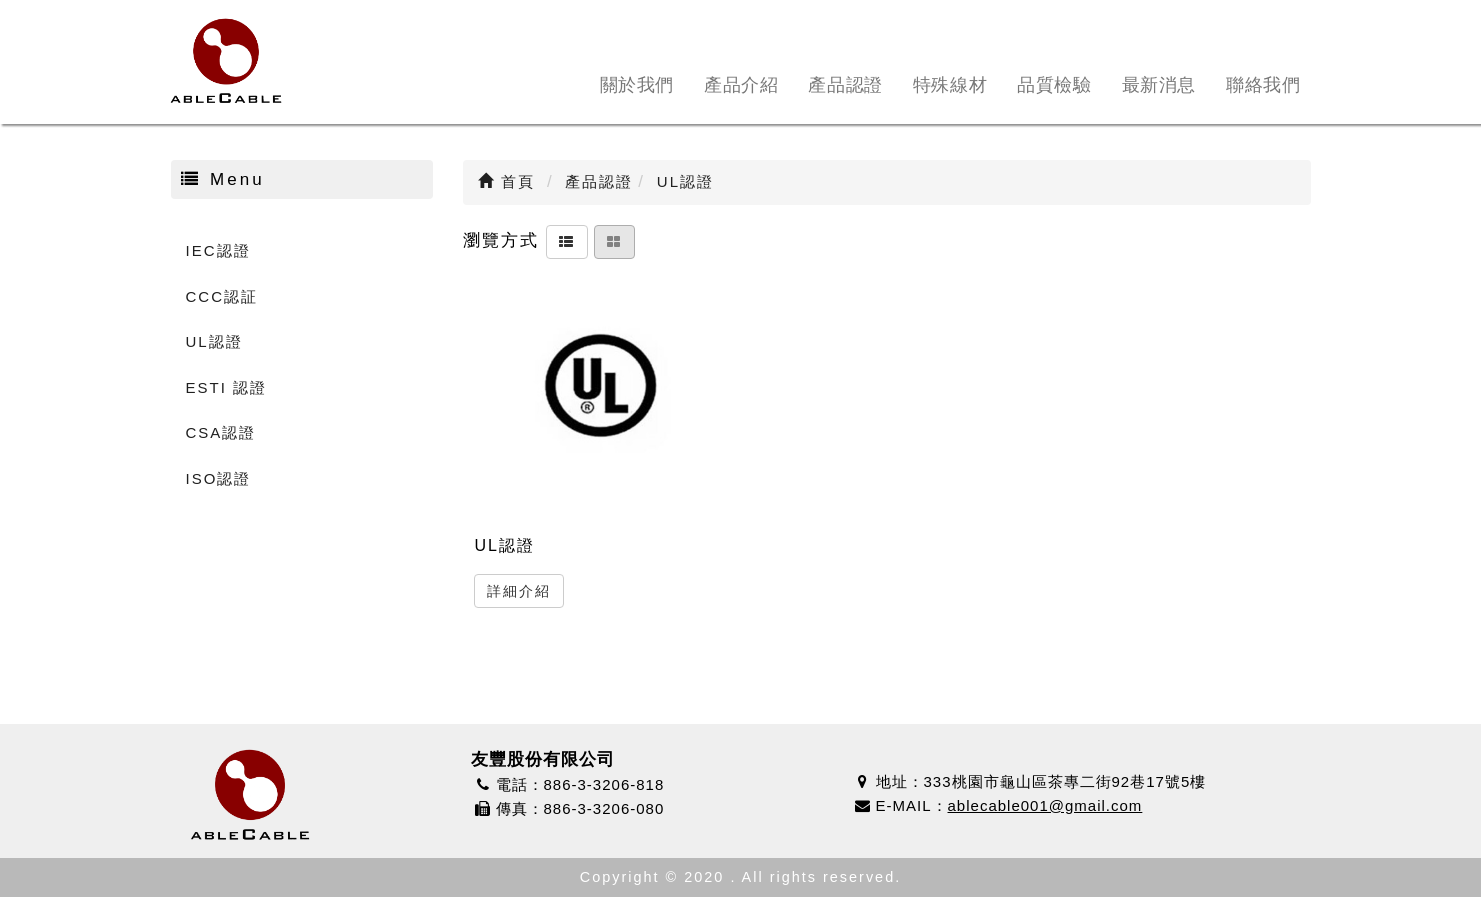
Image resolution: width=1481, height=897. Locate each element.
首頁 (506, 181)
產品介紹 (741, 85)
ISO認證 (219, 478)
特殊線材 (950, 85)
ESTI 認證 (227, 387)
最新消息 (1159, 85)
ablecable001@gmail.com (1045, 805)
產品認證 (845, 85)
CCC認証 (222, 296)
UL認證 (214, 341)
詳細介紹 (519, 591)
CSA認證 (221, 432)
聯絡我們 (1263, 85)
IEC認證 (218, 250)
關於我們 (637, 85)
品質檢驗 (1054, 85)
